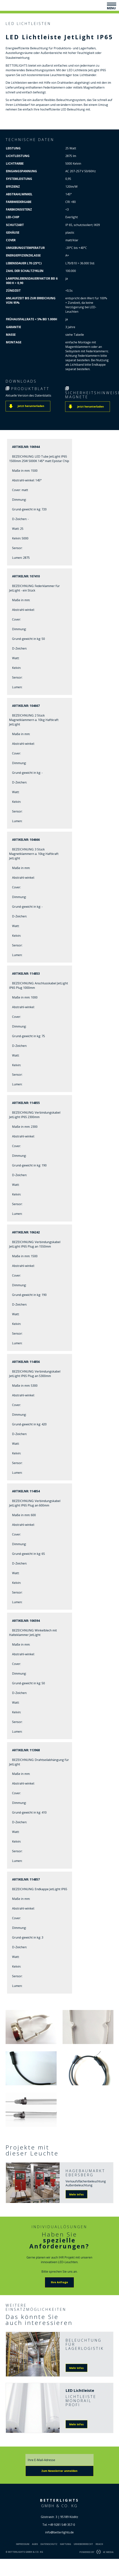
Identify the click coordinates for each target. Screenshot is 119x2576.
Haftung (65, 2544)
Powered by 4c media (96, 2552)
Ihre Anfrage (59, 2282)
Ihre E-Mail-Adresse (41, 2460)
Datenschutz (48, 2544)
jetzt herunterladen (26, 406)
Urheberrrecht (83, 2544)
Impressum (22, 2544)
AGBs (35, 2544)
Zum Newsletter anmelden (59, 2471)
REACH (99, 2544)
